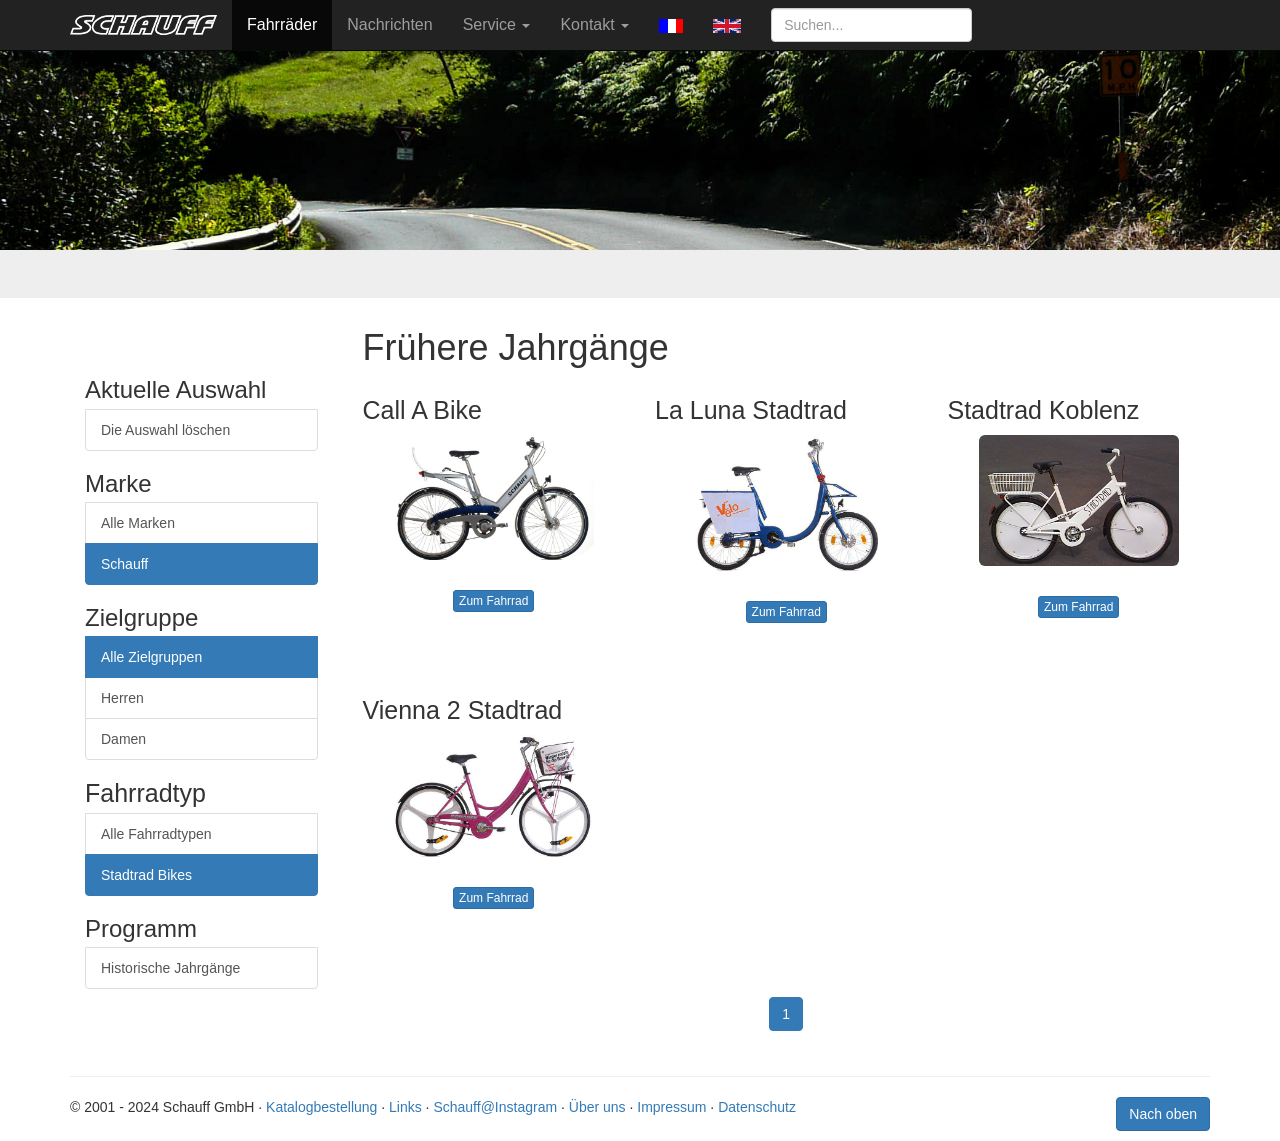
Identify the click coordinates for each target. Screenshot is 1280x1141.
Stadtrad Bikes (146, 875)
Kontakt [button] (594, 24)
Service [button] (497, 24)
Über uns (597, 1107)
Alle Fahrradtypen (156, 834)
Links (405, 1107)
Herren (122, 698)
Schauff (124, 564)
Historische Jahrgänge (170, 968)
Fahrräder (282, 24)
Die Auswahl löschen (165, 430)
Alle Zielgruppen (151, 657)
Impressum (671, 1107)
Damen (123, 739)
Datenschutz (757, 1107)
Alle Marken (138, 523)
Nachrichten (389, 24)
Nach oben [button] (1163, 1114)
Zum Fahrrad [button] (493, 601)
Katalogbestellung (321, 1107)
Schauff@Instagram (495, 1107)
